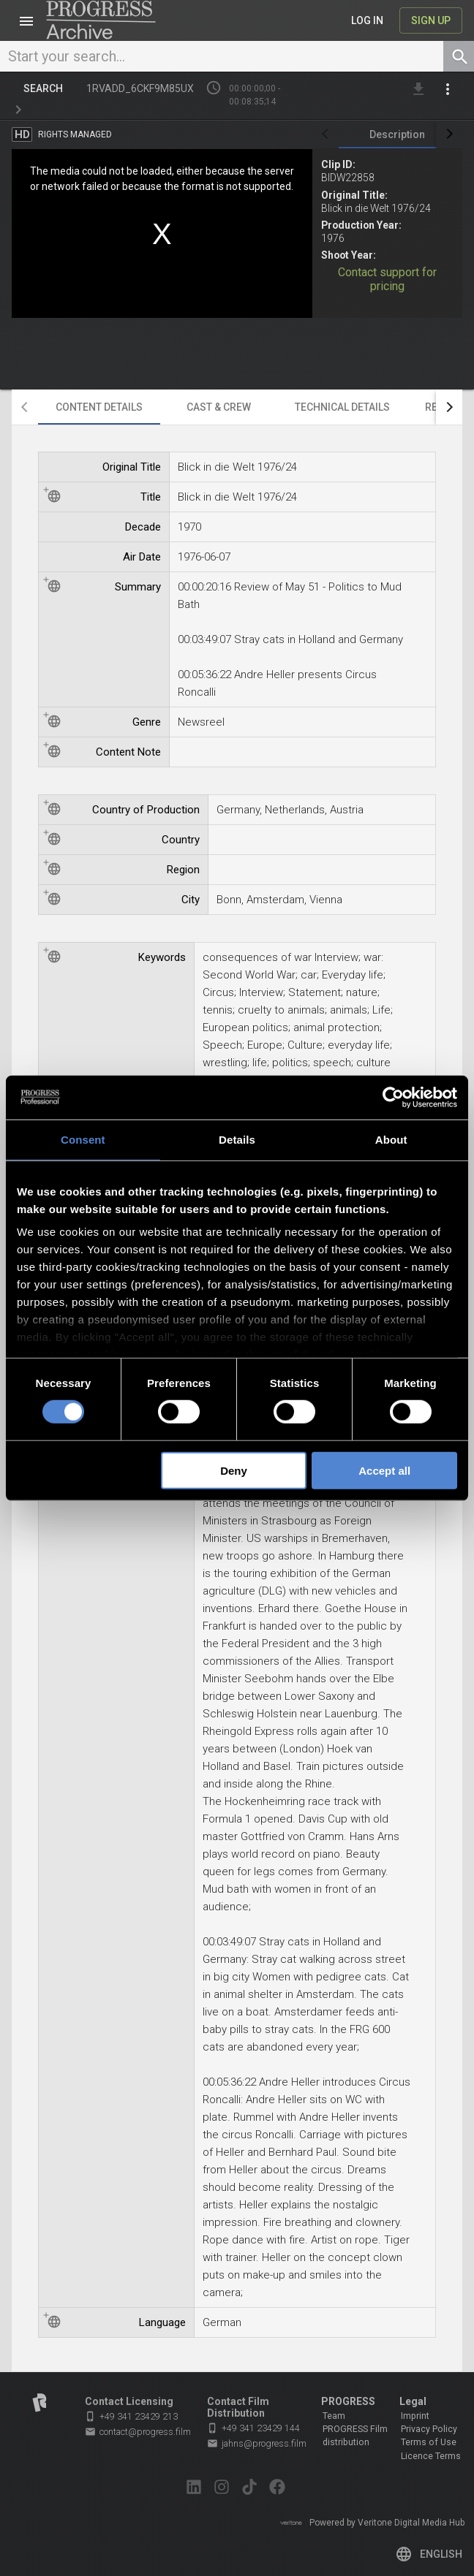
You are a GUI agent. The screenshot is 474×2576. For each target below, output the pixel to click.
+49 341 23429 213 (131, 2416)
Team (334, 2416)
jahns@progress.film (256, 2444)
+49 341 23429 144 (253, 2428)
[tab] (397, 134)
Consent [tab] (83, 1139)
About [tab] (391, 1139)
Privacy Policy (429, 2429)
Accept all (384, 1470)
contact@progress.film (138, 2432)
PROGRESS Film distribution (355, 2435)
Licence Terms (431, 2456)
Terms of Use (428, 2442)
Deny (233, 1470)
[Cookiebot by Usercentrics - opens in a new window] (393, 1097)
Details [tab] (237, 1139)
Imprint (415, 2416)
